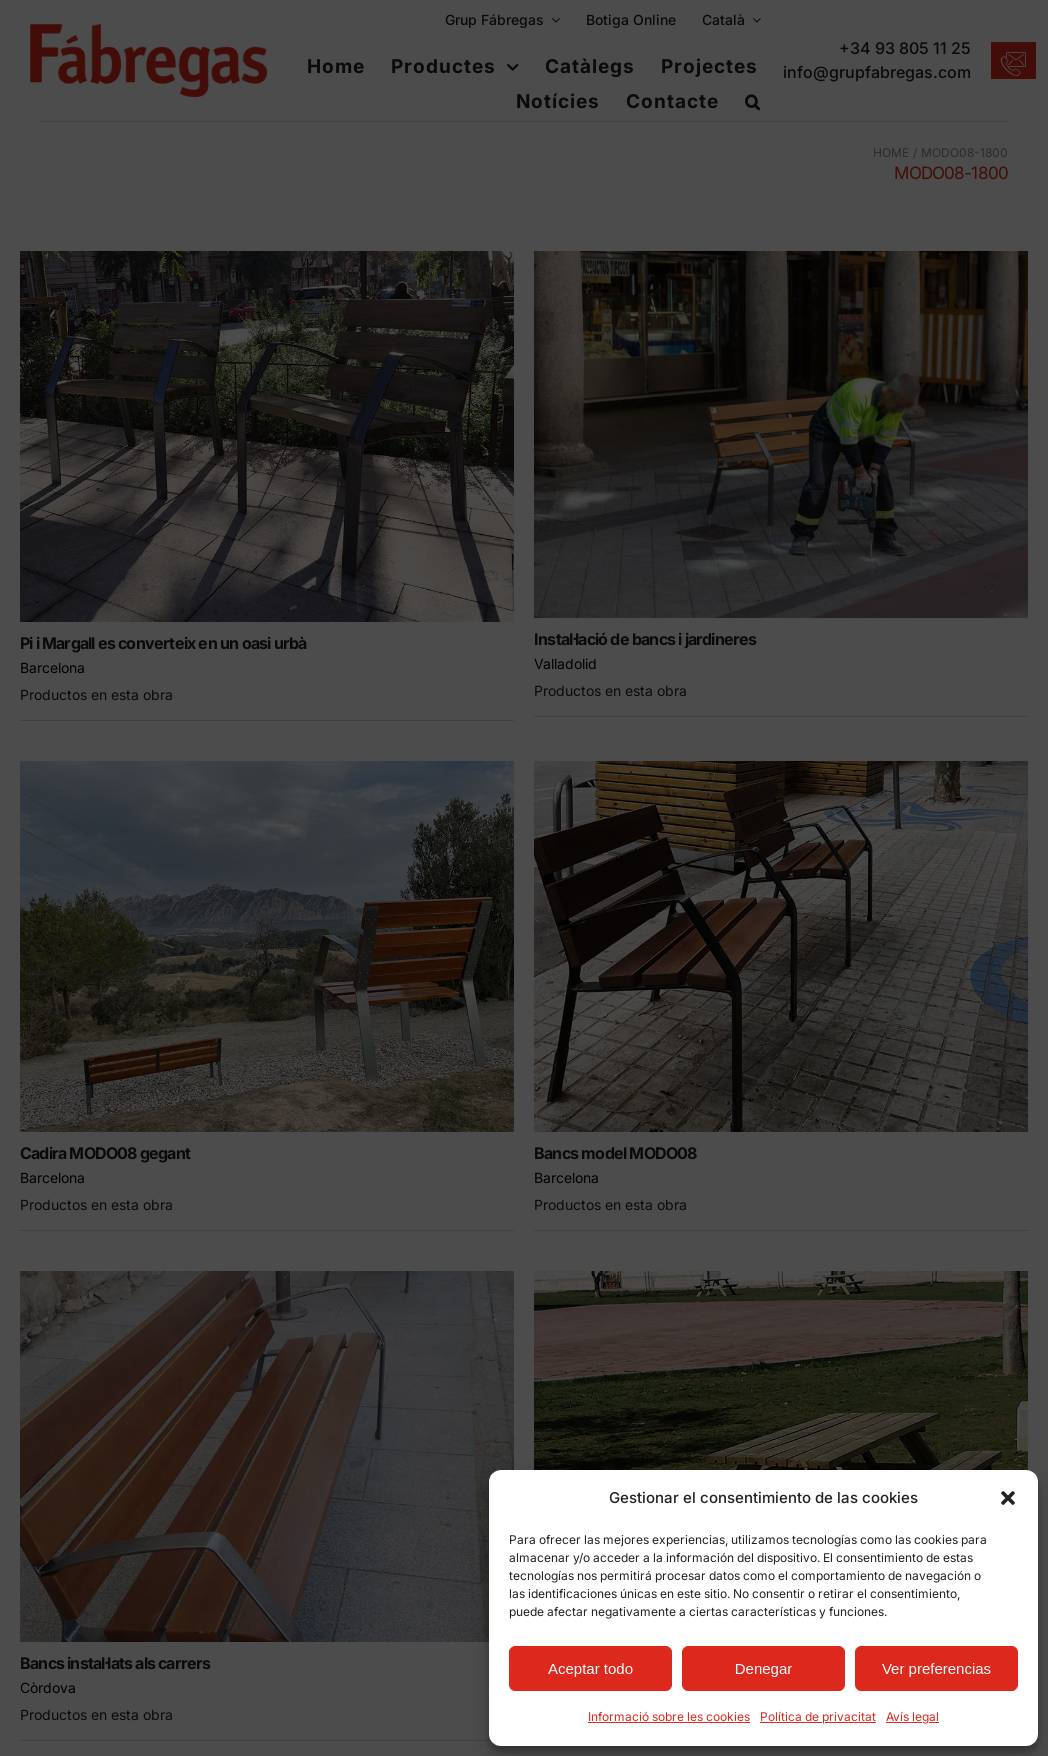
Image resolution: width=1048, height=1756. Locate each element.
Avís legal (912, 1716)
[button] (1008, 1498)
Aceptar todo (590, 1668)
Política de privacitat (818, 1716)
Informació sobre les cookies (669, 1716)
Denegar (764, 1668)
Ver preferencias (936, 1668)
